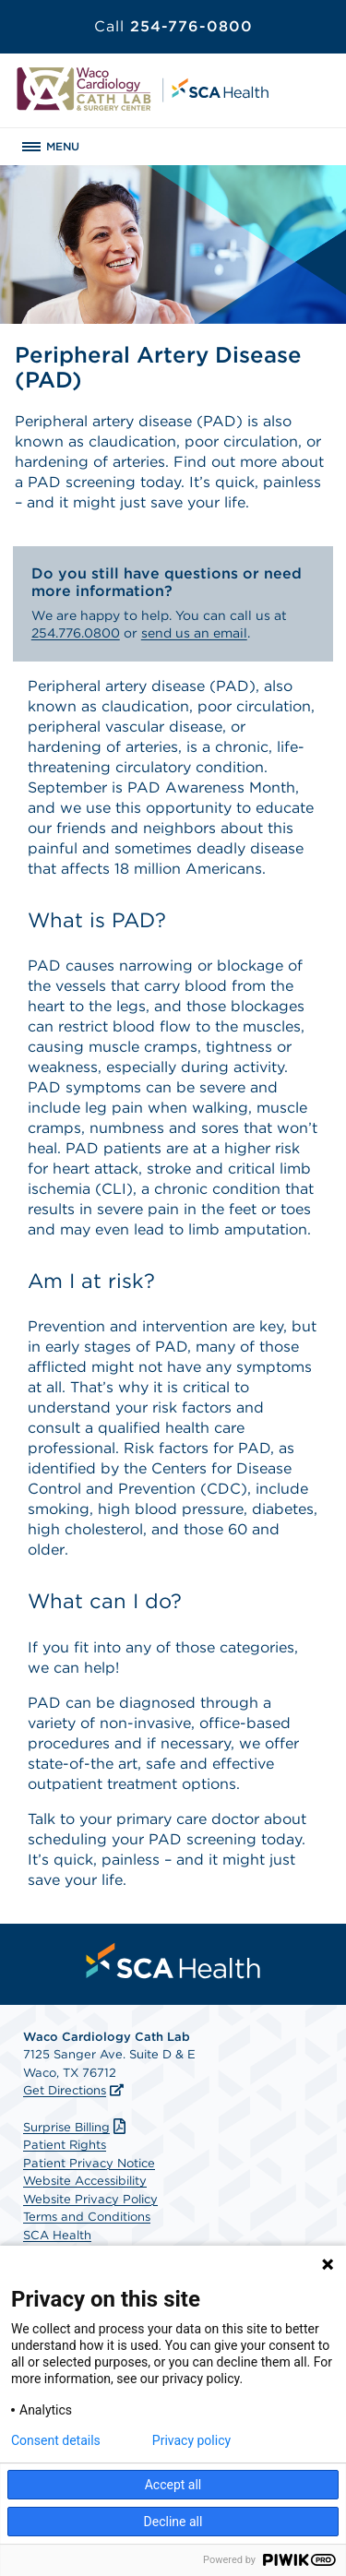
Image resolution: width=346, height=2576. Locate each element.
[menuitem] (173, 1961)
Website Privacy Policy (90, 2199)
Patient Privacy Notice (89, 2163)
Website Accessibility (85, 2181)
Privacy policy (191, 2440)
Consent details (56, 2440)
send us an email (194, 633)
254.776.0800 (75, 633)
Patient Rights (64, 2145)
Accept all (173, 2484)
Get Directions (64, 2090)
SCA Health (57, 2235)
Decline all (173, 2521)
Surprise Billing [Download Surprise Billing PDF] (76, 2127)
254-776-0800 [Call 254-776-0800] (173, 26)
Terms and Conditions (86, 2217)
